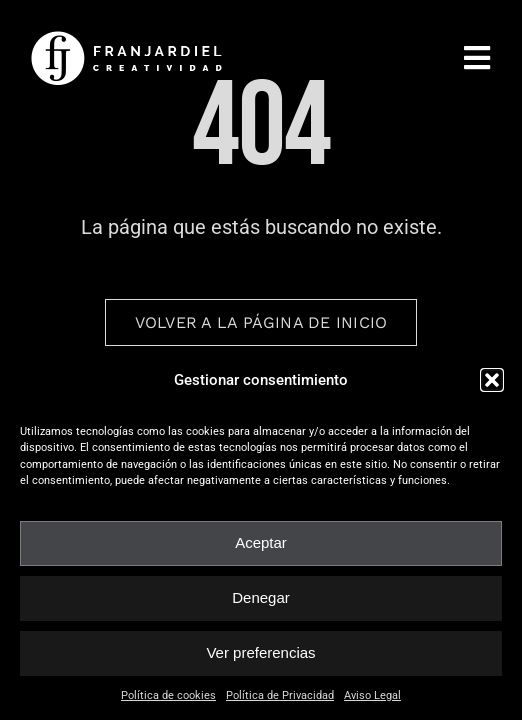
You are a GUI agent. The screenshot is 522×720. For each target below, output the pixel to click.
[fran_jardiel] (130, 37)
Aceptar (261, 542)
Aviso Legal (372, 695)
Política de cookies (168, 695)
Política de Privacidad (280, 695)
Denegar (261, 597)
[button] (492, 380)
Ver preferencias (260, 652)
